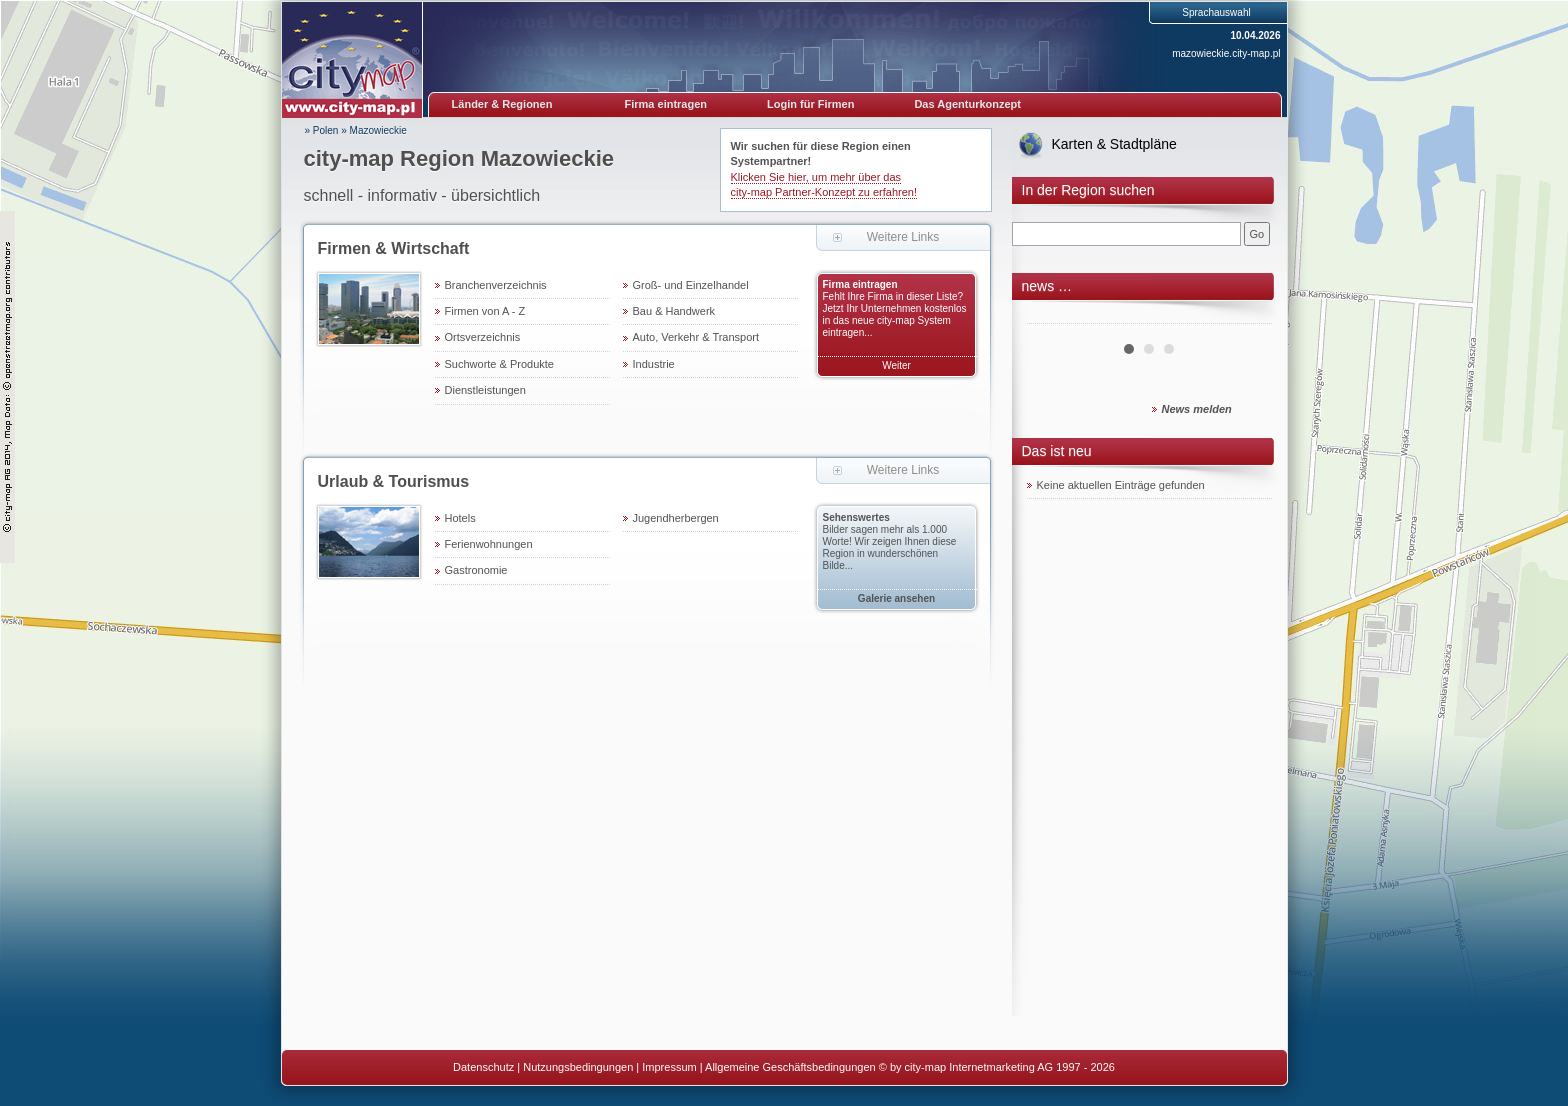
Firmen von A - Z (485, 311)
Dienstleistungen (485, 390)
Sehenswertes (856, 517)
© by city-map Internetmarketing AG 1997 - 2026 (997, 1067)
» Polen (322, 130)
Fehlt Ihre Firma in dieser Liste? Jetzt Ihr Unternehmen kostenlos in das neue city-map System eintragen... (895, 314)
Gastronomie (476, 570)
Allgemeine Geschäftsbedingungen (790, 1067)
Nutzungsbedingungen (578, 1067)
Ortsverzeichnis (483, 337)
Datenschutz (483, 1067)
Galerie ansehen (896, 598)
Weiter (896, 365)
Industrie (654, 364)
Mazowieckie (378, 130)
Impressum (669, 1067)
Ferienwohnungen (489, 544)
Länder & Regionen (502, 104)
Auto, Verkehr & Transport (696, 337)
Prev (1053, 316)
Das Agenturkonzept (967, 104)
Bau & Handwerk (674, 311)
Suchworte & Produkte (499, 364)
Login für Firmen (810, 104)
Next (1246, 316)
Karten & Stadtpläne (1114, 144)
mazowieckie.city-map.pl (1226, 53)
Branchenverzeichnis (496, 285)
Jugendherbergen (676, 518)
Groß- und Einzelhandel (691, 285)
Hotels (460, 518)
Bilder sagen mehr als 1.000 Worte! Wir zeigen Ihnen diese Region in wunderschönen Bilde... (890, 547)
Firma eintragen (666, 104)
